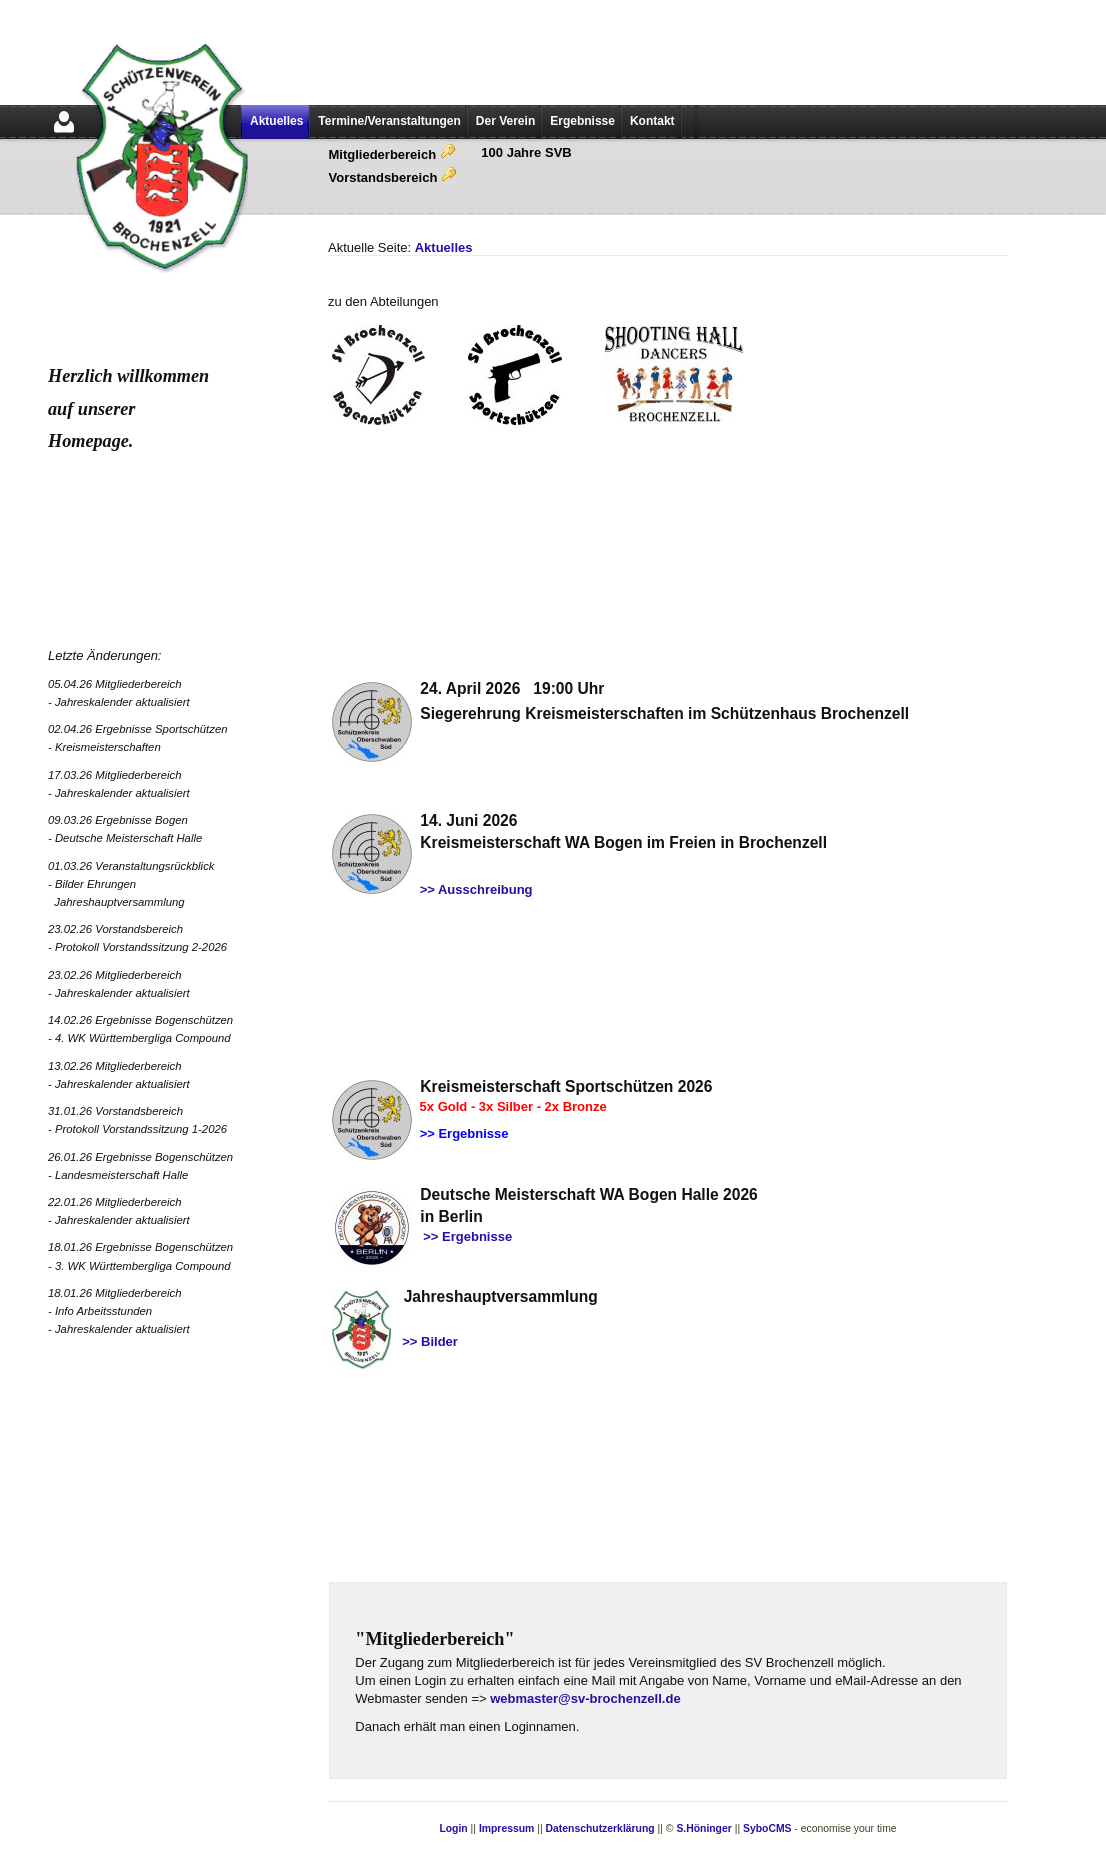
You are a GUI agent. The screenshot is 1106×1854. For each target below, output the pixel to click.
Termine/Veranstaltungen (389, 121)
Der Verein (505, 121)
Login (453, 1828)
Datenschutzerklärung (600, 1828)
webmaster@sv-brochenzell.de (585, 1698)
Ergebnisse (582, 121)
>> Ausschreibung (476, 889)
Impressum (506, 1828)
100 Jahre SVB (526, 152)
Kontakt (652, 121)
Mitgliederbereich (392, 154)
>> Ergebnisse (467, 1236)
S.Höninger (703, 1828)
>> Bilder (430, 1341)
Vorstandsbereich (393, 177)
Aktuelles (276, 121)
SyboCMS (767, 1828)
